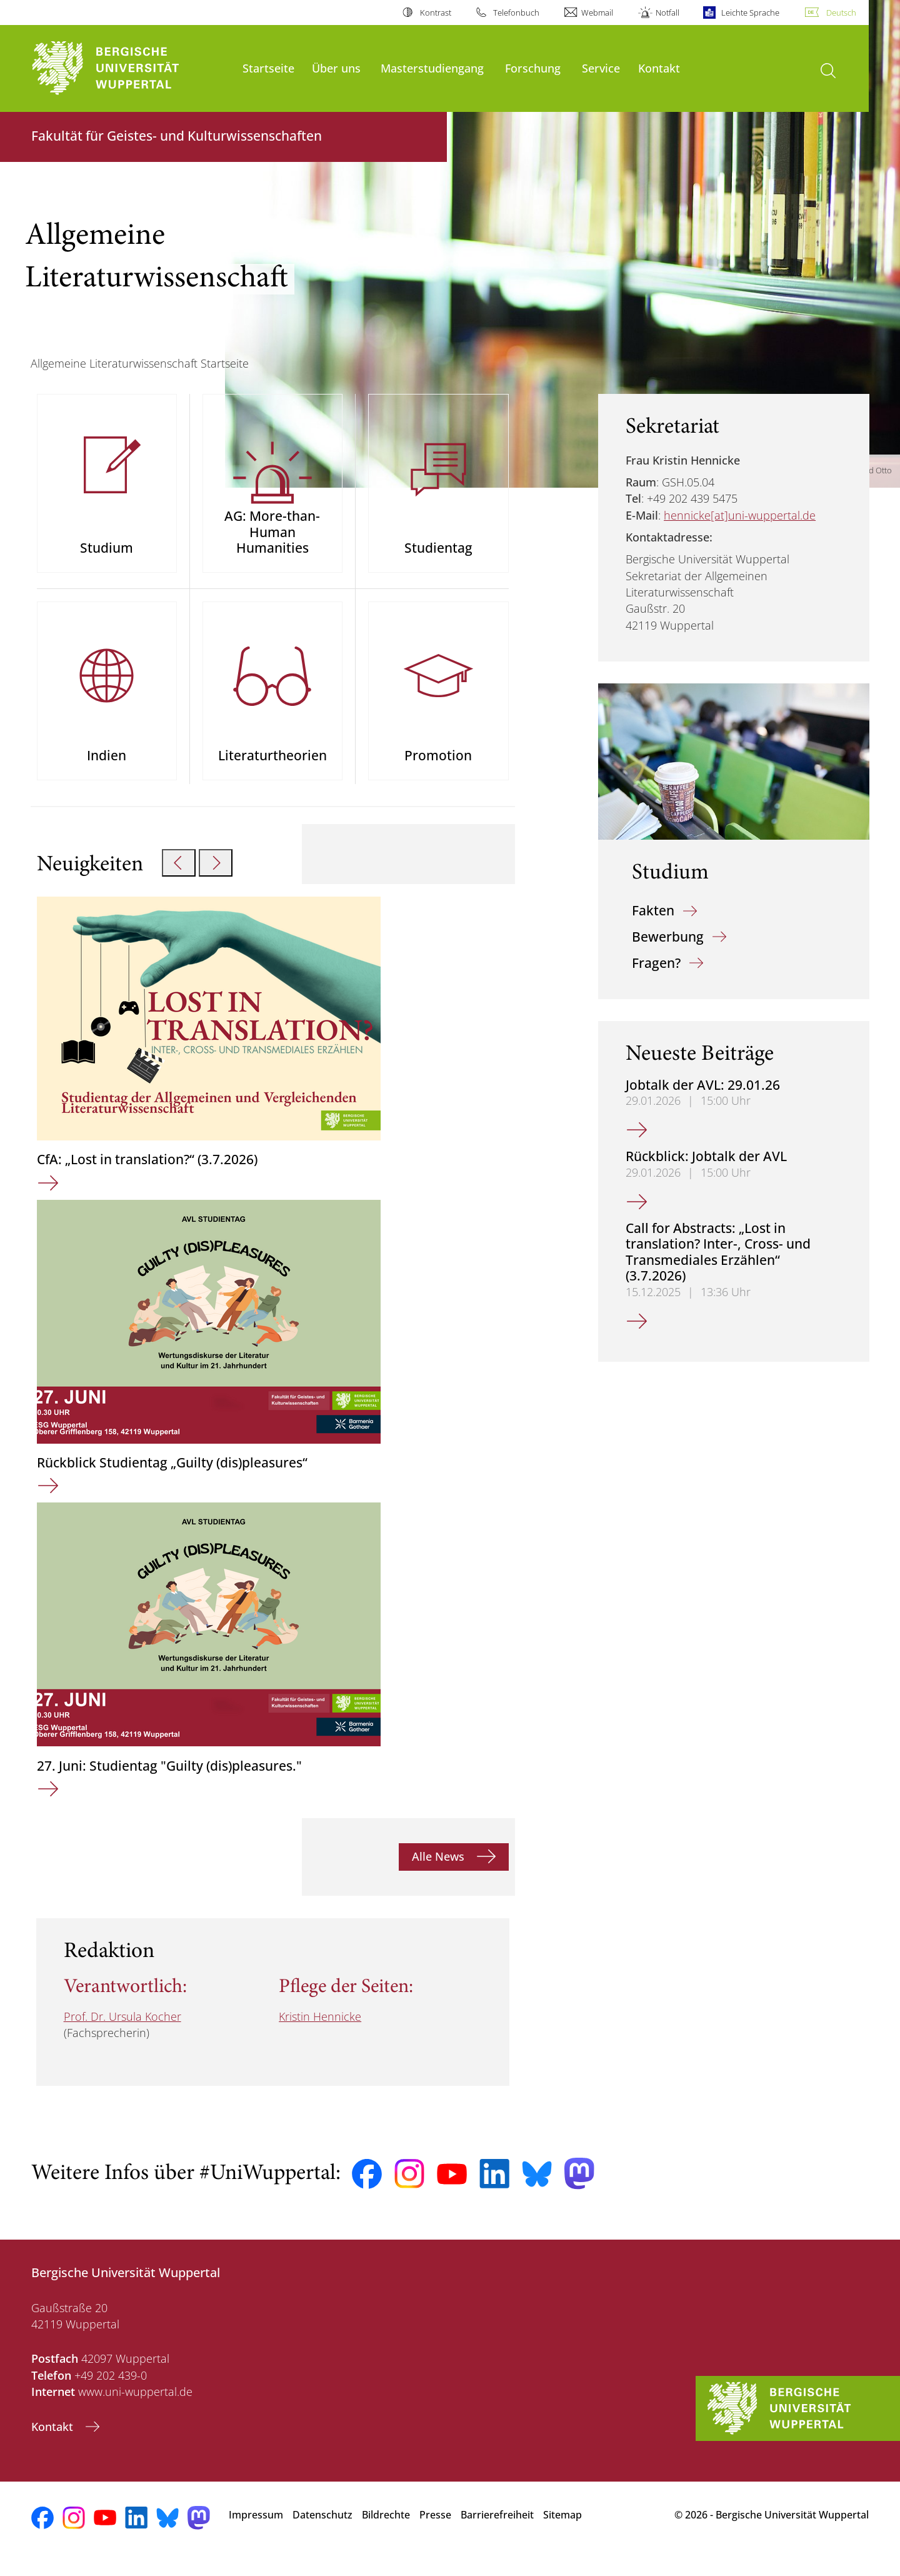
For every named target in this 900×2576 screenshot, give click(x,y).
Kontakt (659, 68)
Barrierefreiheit (497, 2531)
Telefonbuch (516, 12)
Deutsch (841, 12)
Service (601, 68)
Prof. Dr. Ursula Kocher (122, 2033)
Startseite (268, 68)
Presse (435, 2531)
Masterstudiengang (432, 68)
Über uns (336, 68)
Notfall (667, 12)
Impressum (256, 2531)
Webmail (597, 12)
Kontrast (435, 12)
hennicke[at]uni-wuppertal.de (740, 515)
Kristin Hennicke (320, 2033)
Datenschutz (322, 2531)
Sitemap (562, 2531)
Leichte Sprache (750, 12)
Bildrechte (386, 2531)
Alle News (440, 1873)
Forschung (533, 68)
